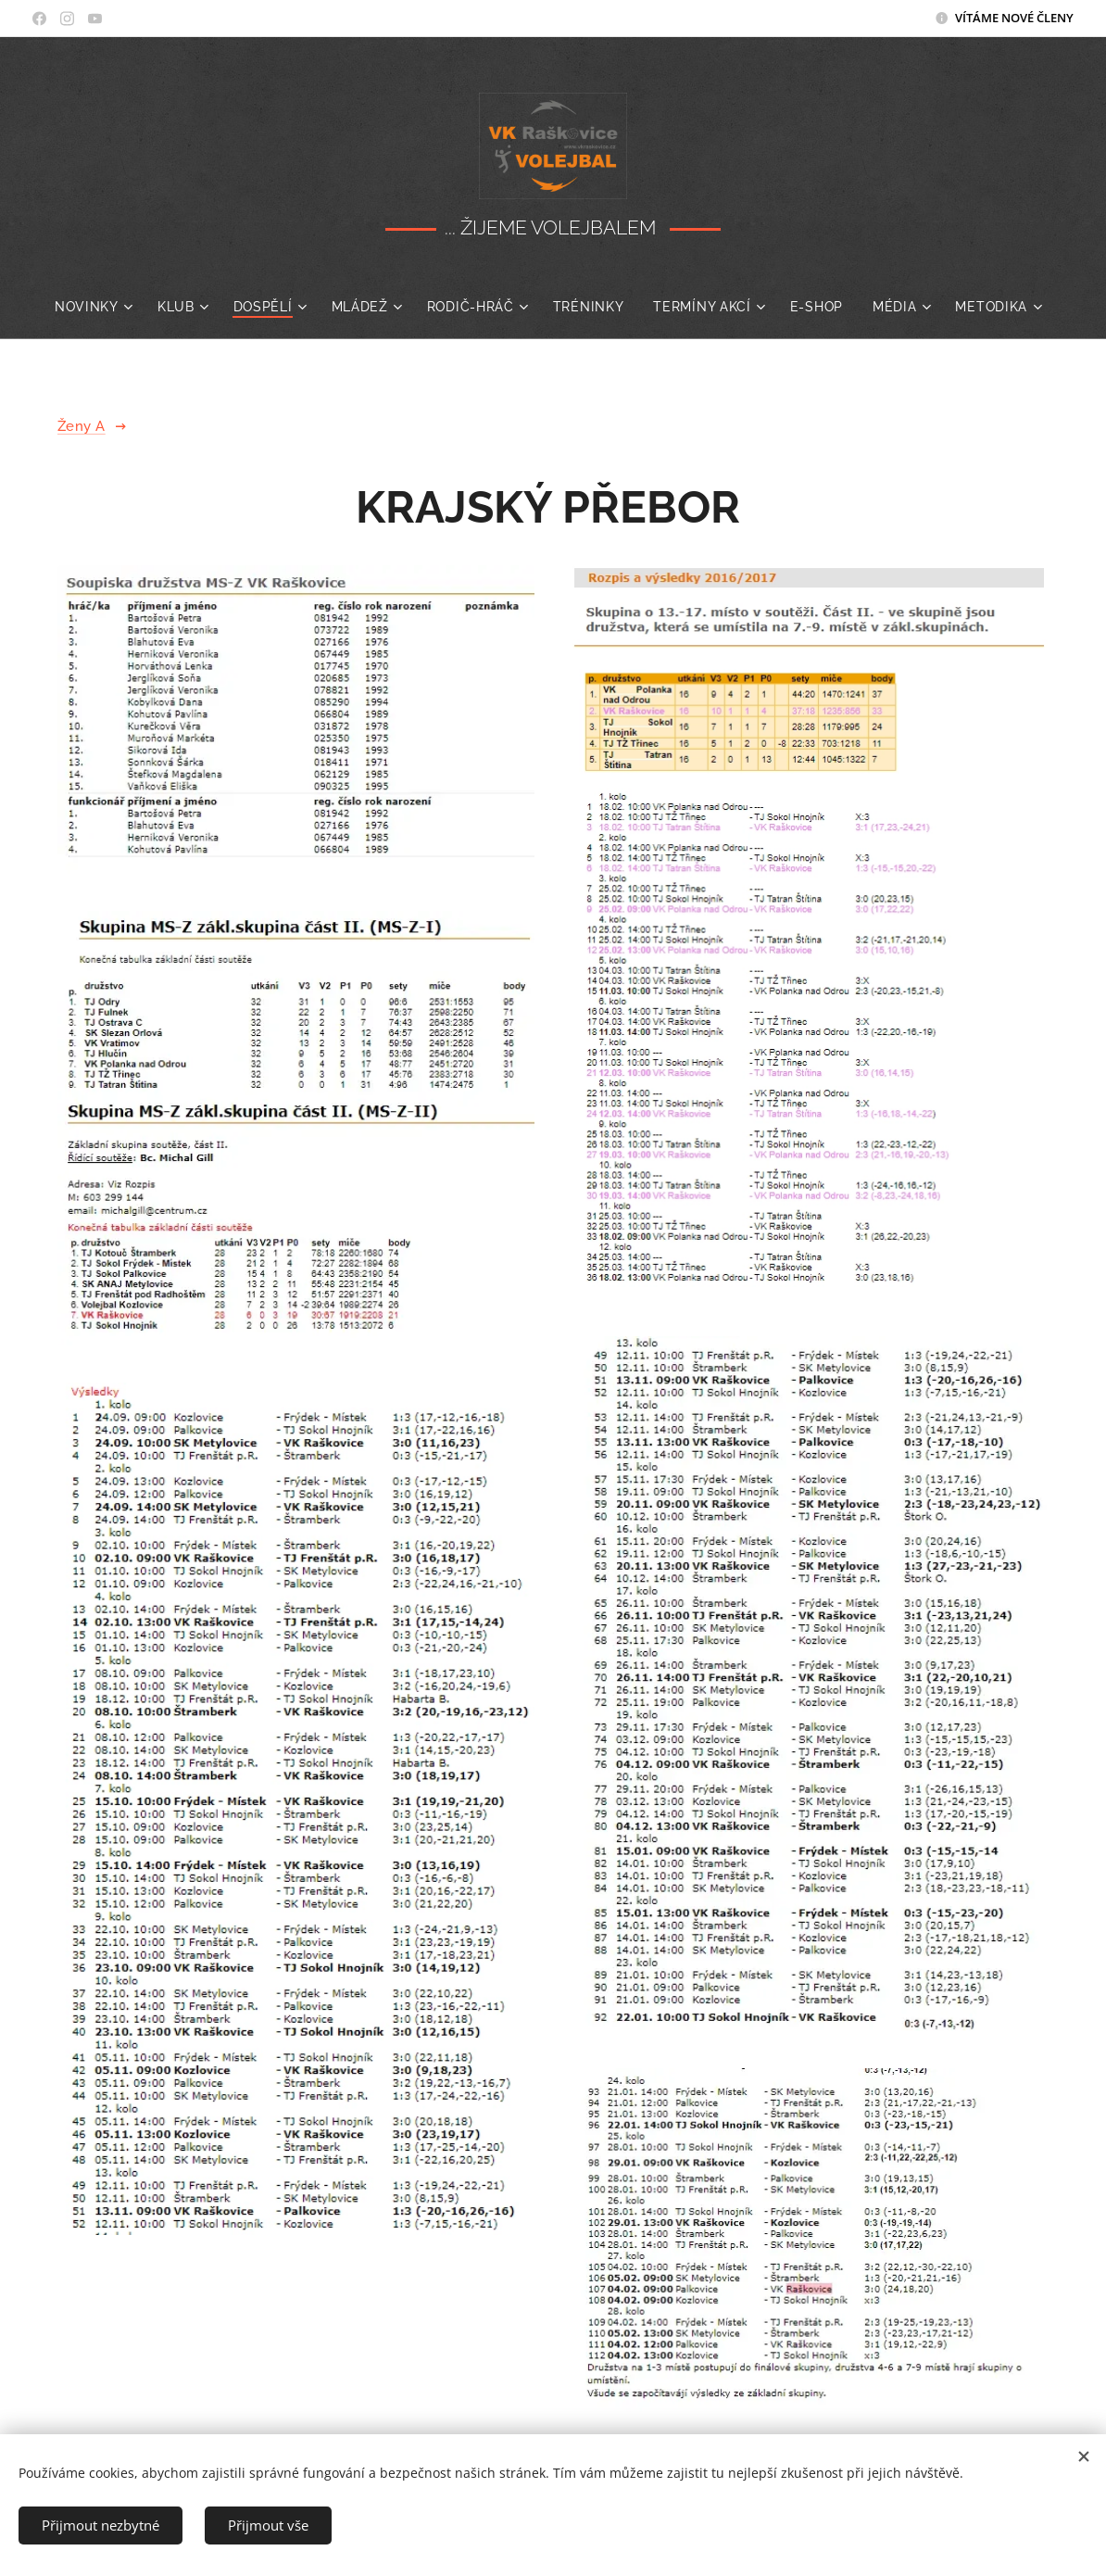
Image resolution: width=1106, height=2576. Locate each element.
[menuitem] (117, 307)
